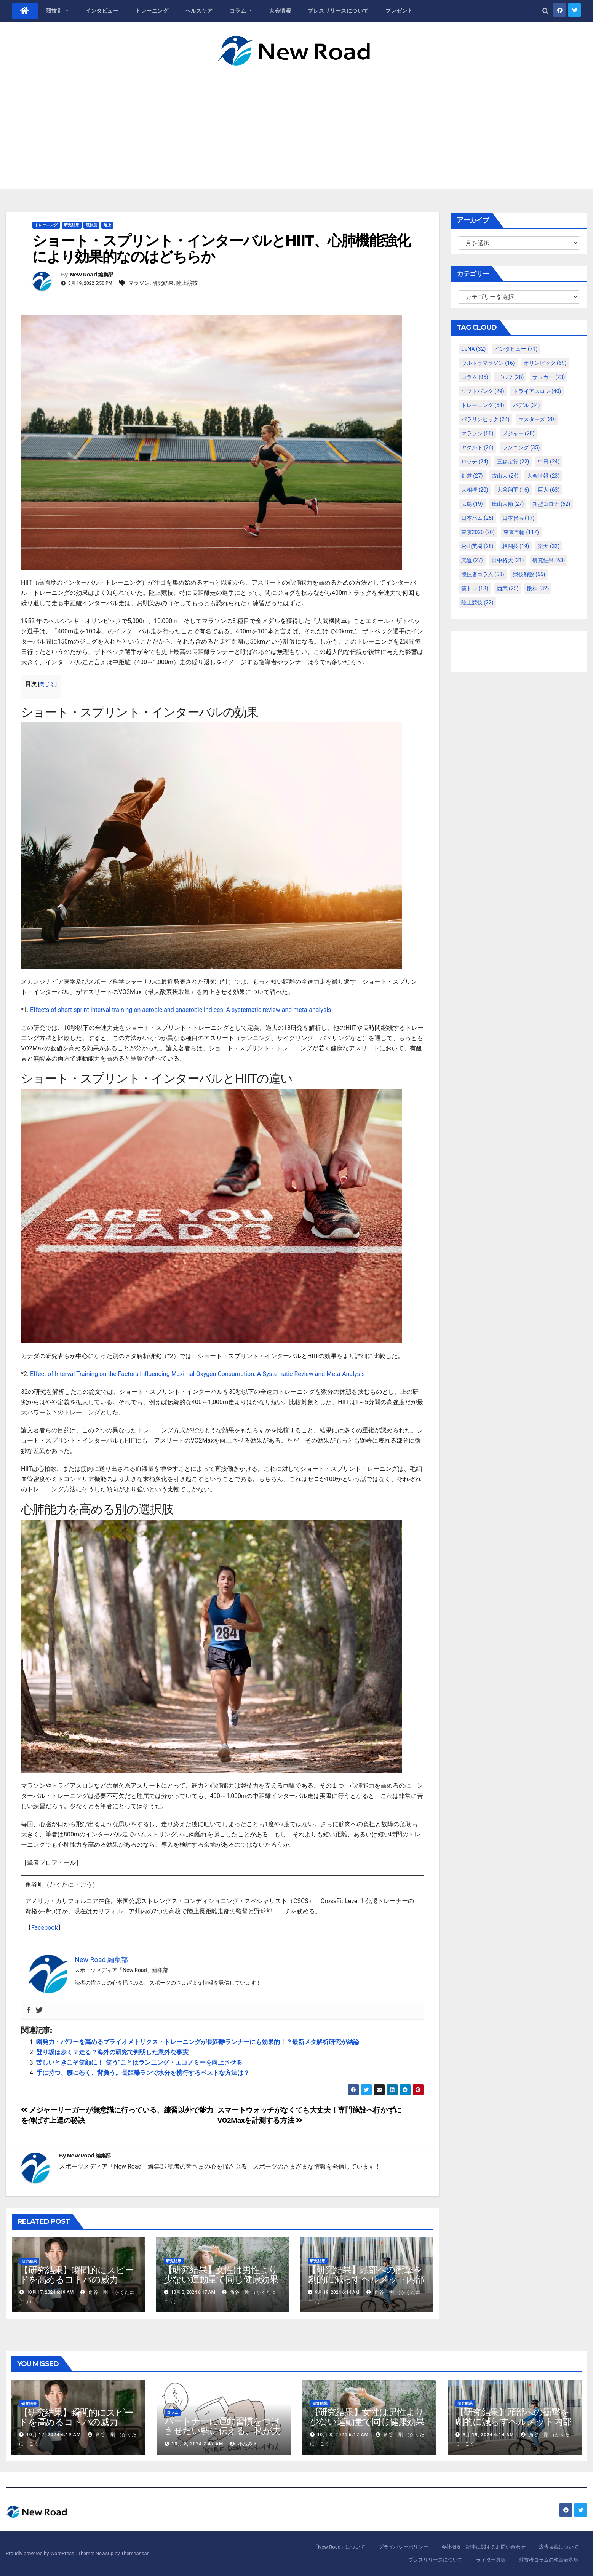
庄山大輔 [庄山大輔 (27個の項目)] (508, 504)
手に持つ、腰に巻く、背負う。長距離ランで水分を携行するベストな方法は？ (142, 2072)
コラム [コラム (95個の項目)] (474, 377)
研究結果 (71, 225)
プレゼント (399, 10)
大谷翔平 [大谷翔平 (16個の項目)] (513, 490)
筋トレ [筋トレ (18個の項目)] (474, 588)
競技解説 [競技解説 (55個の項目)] (529, 574)
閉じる (47, 684)
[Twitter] (39, 2010)
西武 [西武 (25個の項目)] (508, 588)
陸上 (107, 225)
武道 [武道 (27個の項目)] (472, 560)
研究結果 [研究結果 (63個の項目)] (548, 560)
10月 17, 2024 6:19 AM (53, 2434)
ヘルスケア (199, 10)
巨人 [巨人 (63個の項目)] (548, 490)
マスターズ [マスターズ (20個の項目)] (537, 419)
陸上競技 (187, 283)
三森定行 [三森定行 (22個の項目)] (513, 462)
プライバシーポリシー (403, 2547)
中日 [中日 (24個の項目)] (548, 462)
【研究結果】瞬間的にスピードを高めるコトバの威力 (76, 2274)
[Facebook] (28, 2010)
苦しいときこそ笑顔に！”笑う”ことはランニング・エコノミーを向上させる (139, 2062)
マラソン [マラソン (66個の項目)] (477, 433)
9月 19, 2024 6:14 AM (488, 2434)
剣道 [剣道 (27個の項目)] (472, 476)
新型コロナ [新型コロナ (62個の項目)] (551, 504)
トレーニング (151, 10)
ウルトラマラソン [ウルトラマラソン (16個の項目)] (488, 363)
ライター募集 (491, 2560)
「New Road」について (339, 2547)
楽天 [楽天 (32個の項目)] (548, 546)
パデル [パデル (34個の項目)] (526, 405)
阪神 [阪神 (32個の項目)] (538, 588)
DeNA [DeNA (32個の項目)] (473, 349)
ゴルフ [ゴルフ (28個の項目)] (510, 377)
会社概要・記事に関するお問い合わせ (483, 2547)
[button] (545, 11)
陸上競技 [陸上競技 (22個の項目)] (477, 602)
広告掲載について (559, 2547)
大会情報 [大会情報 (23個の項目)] (543, 476)
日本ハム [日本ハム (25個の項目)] (477, 518)
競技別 (57, 10)
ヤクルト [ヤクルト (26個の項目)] (477, 447)
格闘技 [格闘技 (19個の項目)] (515, 546)
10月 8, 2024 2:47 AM (197, 2444)
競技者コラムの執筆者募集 (549, 2560)
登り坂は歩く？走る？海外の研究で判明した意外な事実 (112, 2052)
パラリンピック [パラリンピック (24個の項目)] (485, 419)
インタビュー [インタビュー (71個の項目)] (515, 349)
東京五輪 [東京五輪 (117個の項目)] (521, 532)
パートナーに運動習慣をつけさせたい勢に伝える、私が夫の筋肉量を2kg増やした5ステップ (222, 2435)
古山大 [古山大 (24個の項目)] (505, 476)
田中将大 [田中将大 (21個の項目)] (508, 560)
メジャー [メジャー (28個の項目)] (518, 433)
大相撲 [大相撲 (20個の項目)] (474, 490)
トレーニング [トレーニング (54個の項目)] (482, 405)
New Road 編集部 (91, 274)
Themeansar (134, 2553)
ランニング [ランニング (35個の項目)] (521, 447)
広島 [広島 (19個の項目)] (472, 504)
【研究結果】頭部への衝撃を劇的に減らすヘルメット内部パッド (366, 2279)
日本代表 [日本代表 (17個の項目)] (518, 518)
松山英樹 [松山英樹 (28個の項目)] (477, 546)
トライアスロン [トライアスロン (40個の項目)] (537, 391)
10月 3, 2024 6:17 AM (342, 2434)
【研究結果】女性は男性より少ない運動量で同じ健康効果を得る (221, 2279)
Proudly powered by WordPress (40, 2553)
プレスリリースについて (338, 10)
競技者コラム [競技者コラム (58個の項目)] (482, 574)
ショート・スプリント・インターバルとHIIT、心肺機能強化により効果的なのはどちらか (221, 248)
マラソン (139, 283)
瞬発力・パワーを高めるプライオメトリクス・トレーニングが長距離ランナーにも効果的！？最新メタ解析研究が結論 (197, 2041)
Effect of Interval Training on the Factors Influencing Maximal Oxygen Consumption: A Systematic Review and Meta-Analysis (197, 1373)
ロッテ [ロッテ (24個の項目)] (474, 462)
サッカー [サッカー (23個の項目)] (548, 377)
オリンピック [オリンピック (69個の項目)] (545, 363)
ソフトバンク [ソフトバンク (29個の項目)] (482, 391)
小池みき (244, 2444)
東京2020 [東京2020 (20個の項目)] (478, 532)
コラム (241, 10)
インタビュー (101, 10)
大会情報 (280, 10)
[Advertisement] (296, 122)
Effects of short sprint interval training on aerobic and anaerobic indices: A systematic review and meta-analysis (180, 1009)
